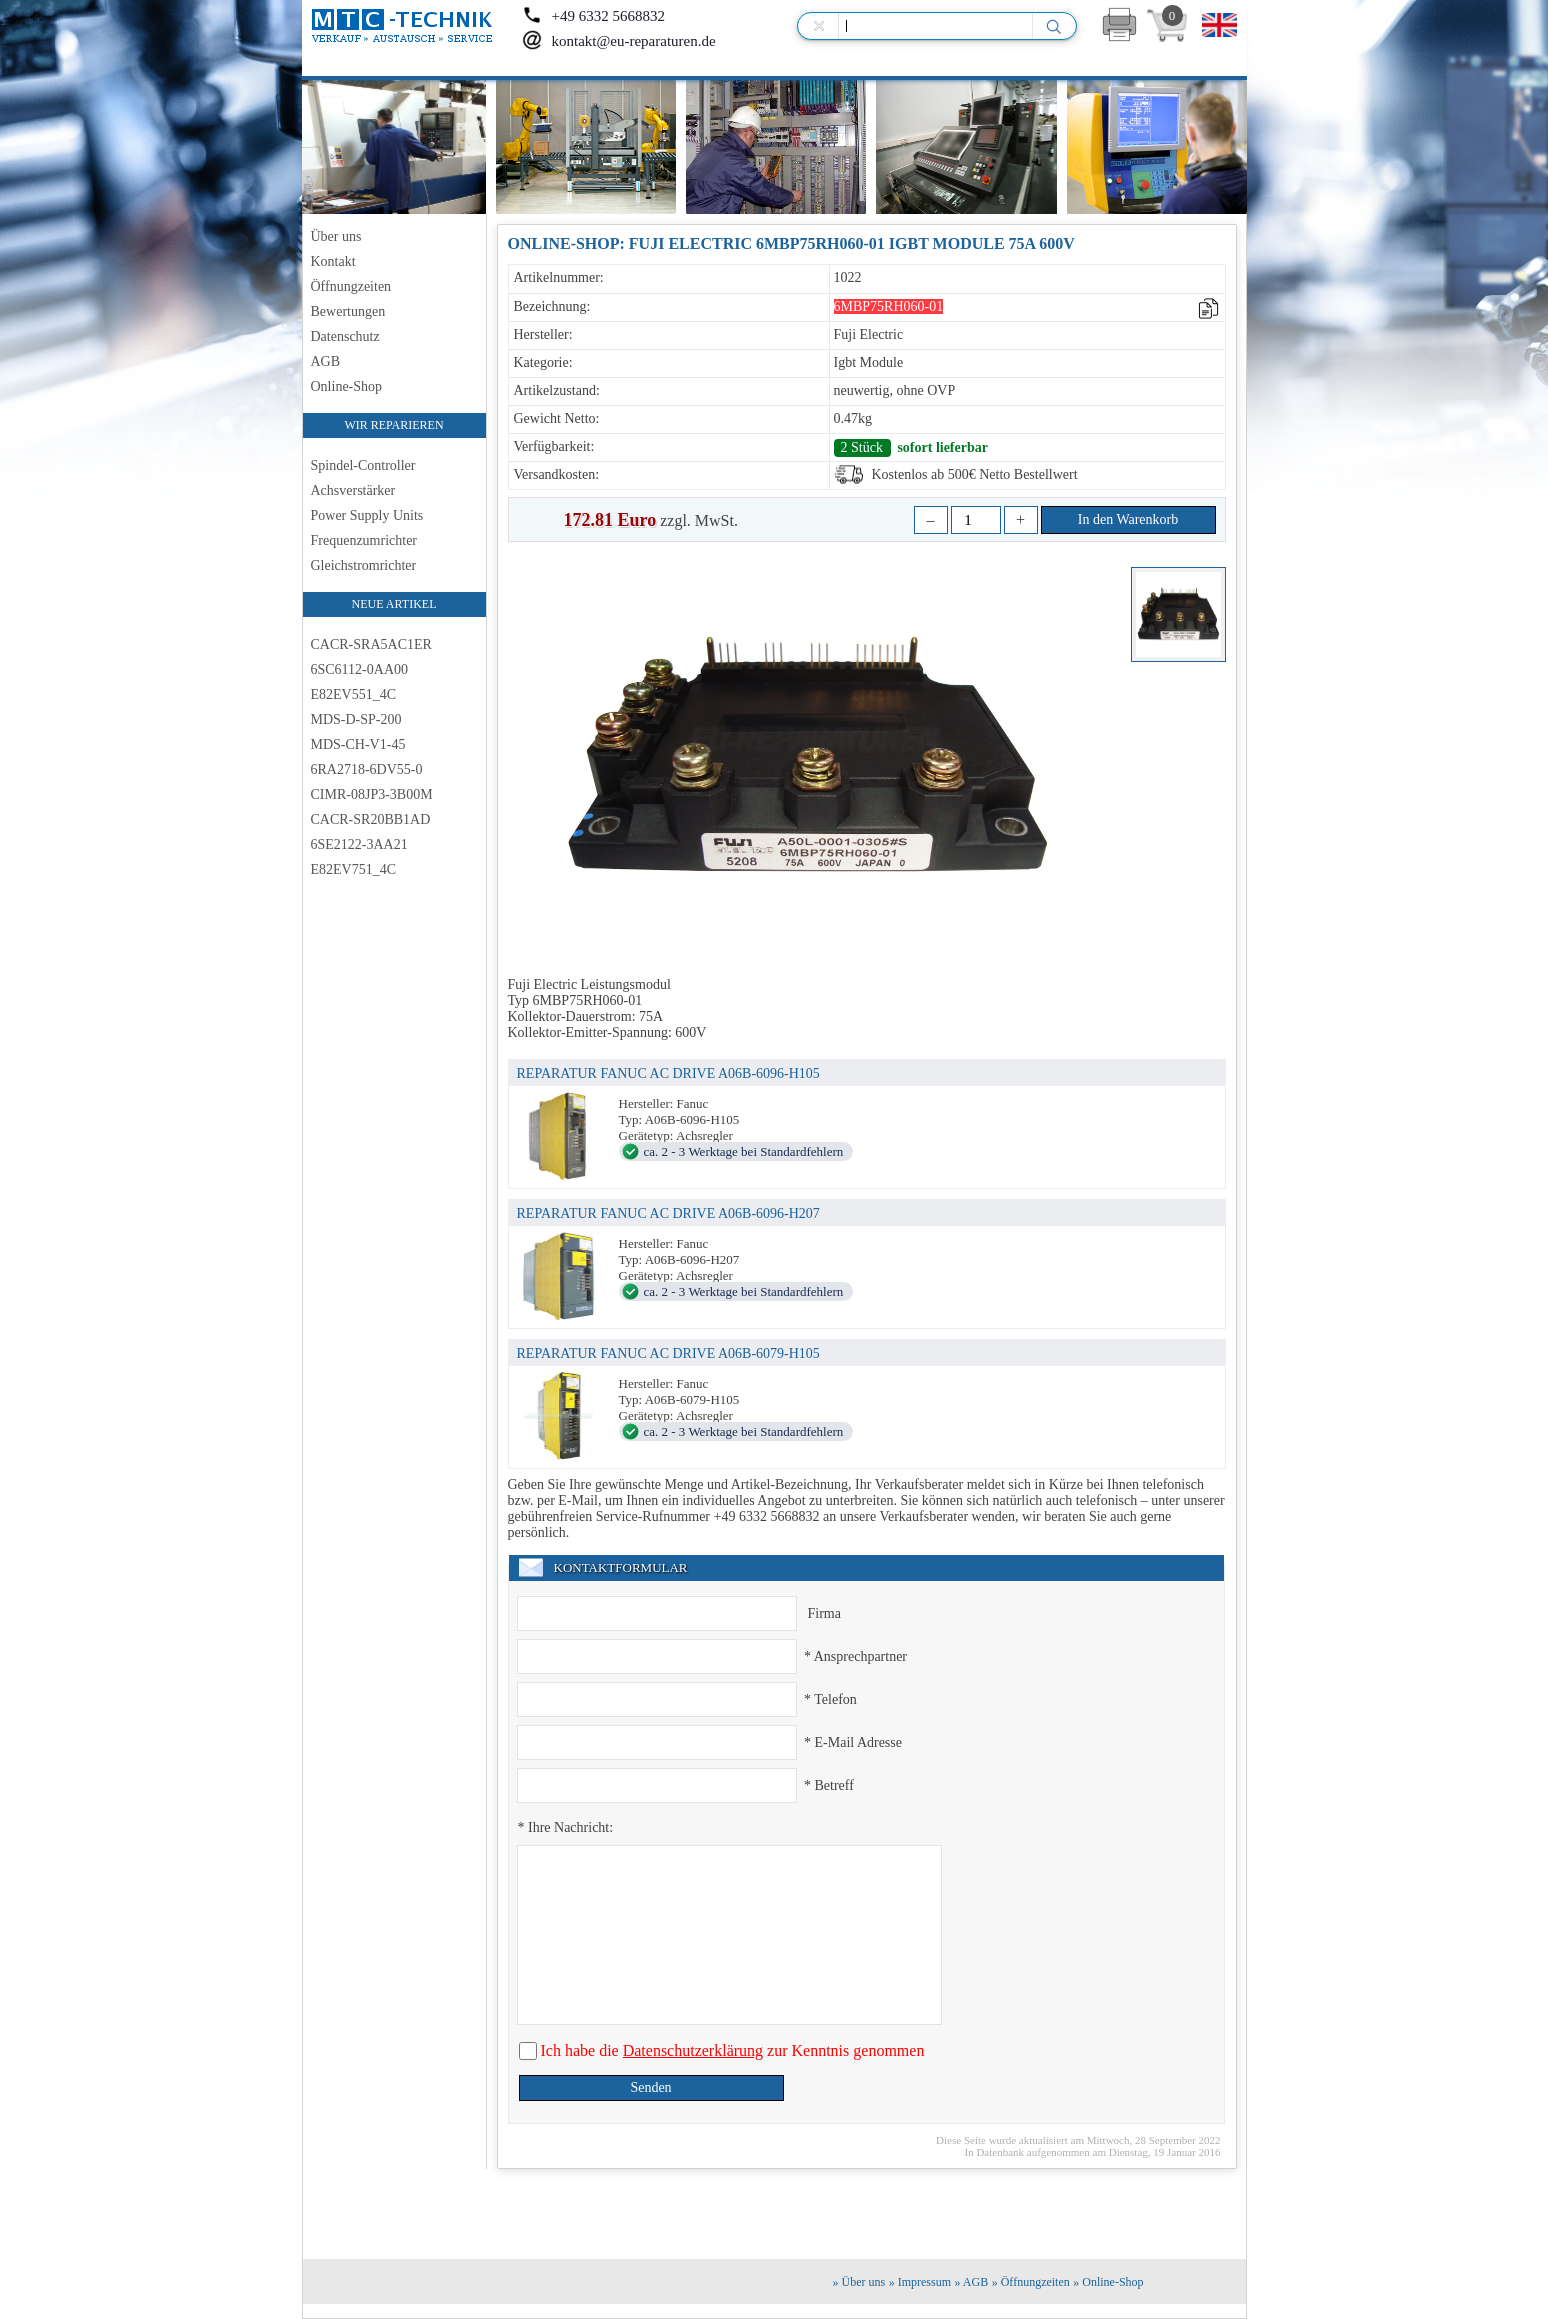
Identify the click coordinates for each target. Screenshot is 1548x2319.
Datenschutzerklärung (693, 2050)
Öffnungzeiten (351, 286)
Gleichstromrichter (364, 565)
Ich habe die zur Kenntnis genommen (731, 2050)
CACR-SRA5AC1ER (371, 644)
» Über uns (859, 2282)
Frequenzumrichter (364, 540)
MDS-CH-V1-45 (358, 744)
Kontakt (333, 261)
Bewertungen (348, 311)
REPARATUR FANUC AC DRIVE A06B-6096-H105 (668, 1073)
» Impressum (920, 2282)
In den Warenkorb (1128, 519)
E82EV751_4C (354, 869)
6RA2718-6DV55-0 (367, 769)
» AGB (972, 2282)
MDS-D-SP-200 (356, 719)
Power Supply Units (367, 515)
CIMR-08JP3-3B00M (372, 794)
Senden (650, 2087)
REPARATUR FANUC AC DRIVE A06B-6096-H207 (668, 1213)
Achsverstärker (353, 490)
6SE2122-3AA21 (359, 844)
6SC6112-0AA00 (360, 669)
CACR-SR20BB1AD (371, 819)
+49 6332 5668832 (593, 16)
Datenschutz (345, 336)
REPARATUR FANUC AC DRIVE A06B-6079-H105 (668, 1353)
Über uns (336, 236)
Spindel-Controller (363, 465)
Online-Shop (347, 386)
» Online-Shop (1108, 2282)
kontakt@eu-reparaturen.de (619, 41)
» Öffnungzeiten (1031, 2282)
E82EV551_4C (354, 694)
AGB (326, 361)
